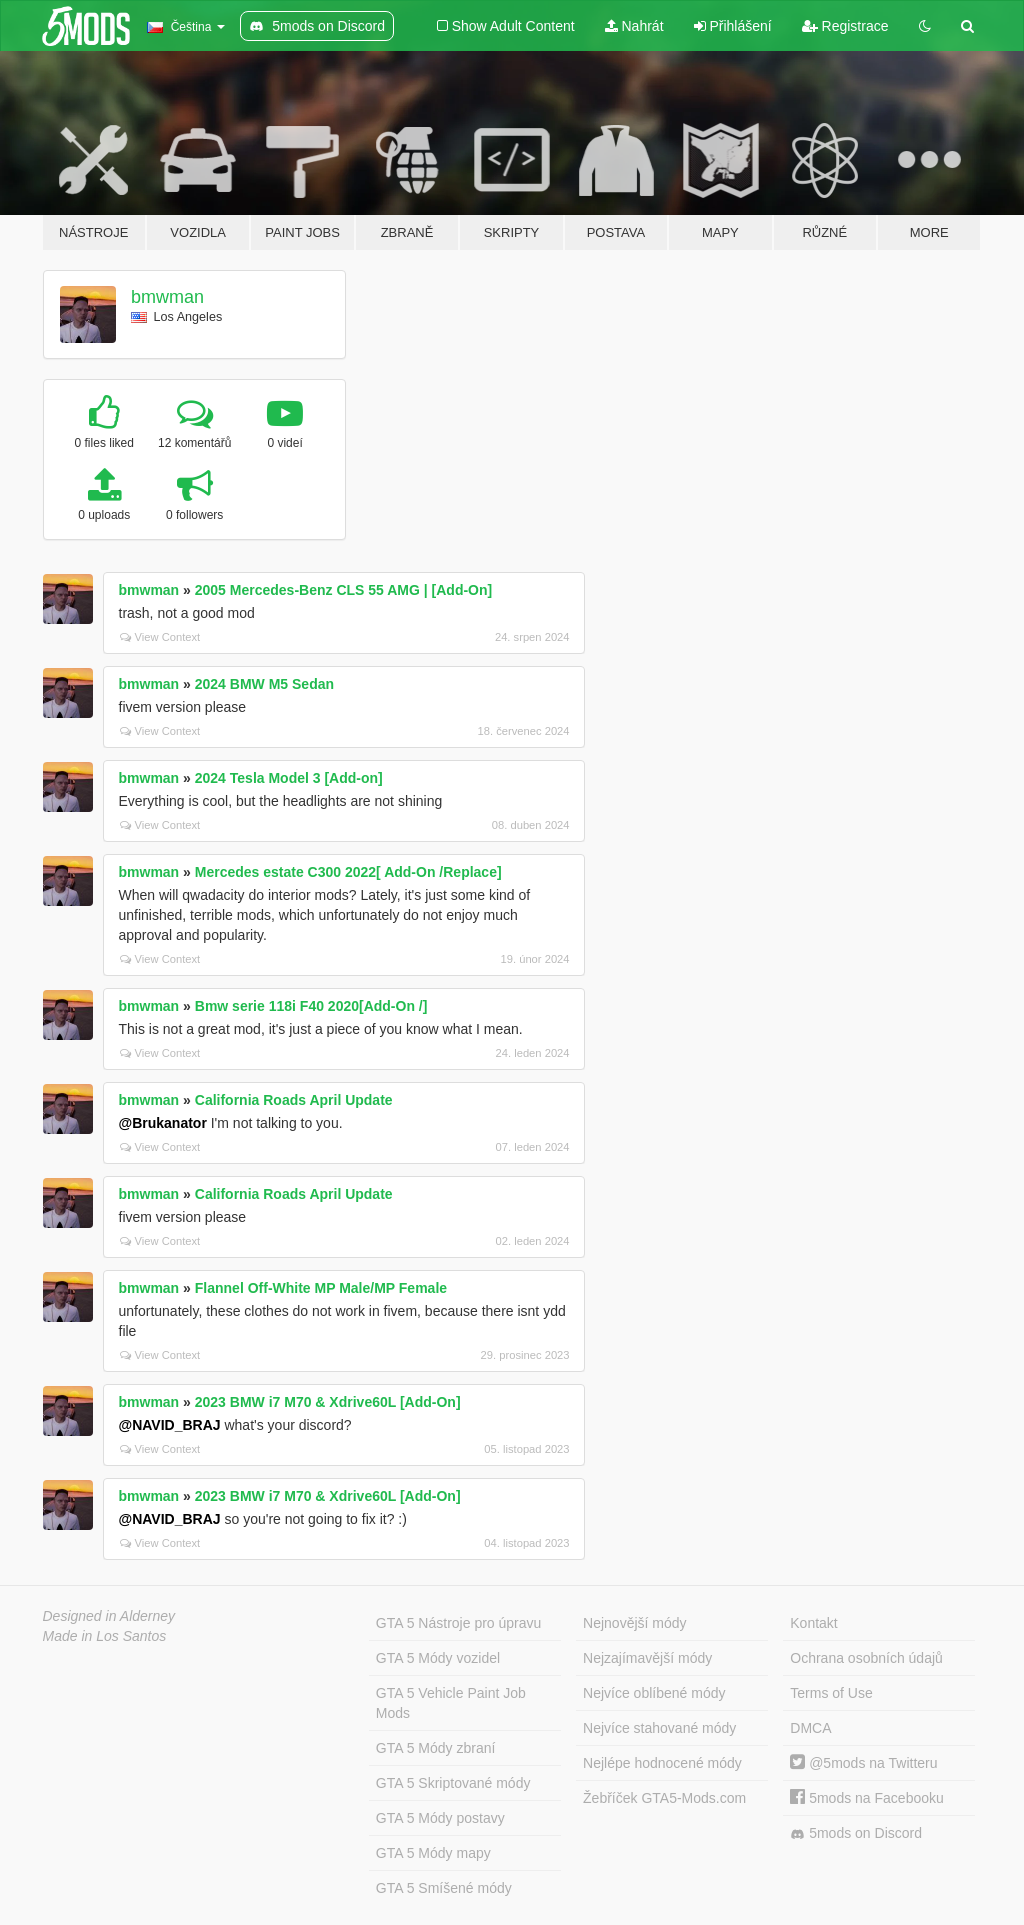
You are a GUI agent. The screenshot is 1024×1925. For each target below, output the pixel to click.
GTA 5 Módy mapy (433, 1853)
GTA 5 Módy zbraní (436, 1748)
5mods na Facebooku (867, 1798)
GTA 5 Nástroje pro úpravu (458, 1623)
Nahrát (634, 26)
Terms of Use (831, 1693)
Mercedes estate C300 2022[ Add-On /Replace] (348, 872)
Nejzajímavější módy (647, 1658)
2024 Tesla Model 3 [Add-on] (289, 778)
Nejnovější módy (635, 1623)
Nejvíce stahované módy (659, 1728)
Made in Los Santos (105, 1636)
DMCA (810, 1728)
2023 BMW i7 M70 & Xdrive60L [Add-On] (328, 1402)
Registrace (845, 26)
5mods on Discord (856, 1833)
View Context (160, 637)
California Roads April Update (294, 1100)
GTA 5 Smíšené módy (444, 1888)
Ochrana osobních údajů (866, 1658)
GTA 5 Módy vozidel (438, 1658)
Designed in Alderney (109, 1616)
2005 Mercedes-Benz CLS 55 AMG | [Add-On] (343, 590)
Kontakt (813, 1623)
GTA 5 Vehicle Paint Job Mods (451, 1703)
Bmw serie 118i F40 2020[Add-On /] (311, 1006)
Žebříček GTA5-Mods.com (664, 1798)
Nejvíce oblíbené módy (654, 1693)
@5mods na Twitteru (863, 1763)
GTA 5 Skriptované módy (453, 1783)
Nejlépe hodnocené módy (662, 1763)
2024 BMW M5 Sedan (264, 684)
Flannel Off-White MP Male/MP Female (321, 1288)
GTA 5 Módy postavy (440, 1818)
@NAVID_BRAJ (170, 1425)
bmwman (167, 297)
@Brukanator (163, 1123)
